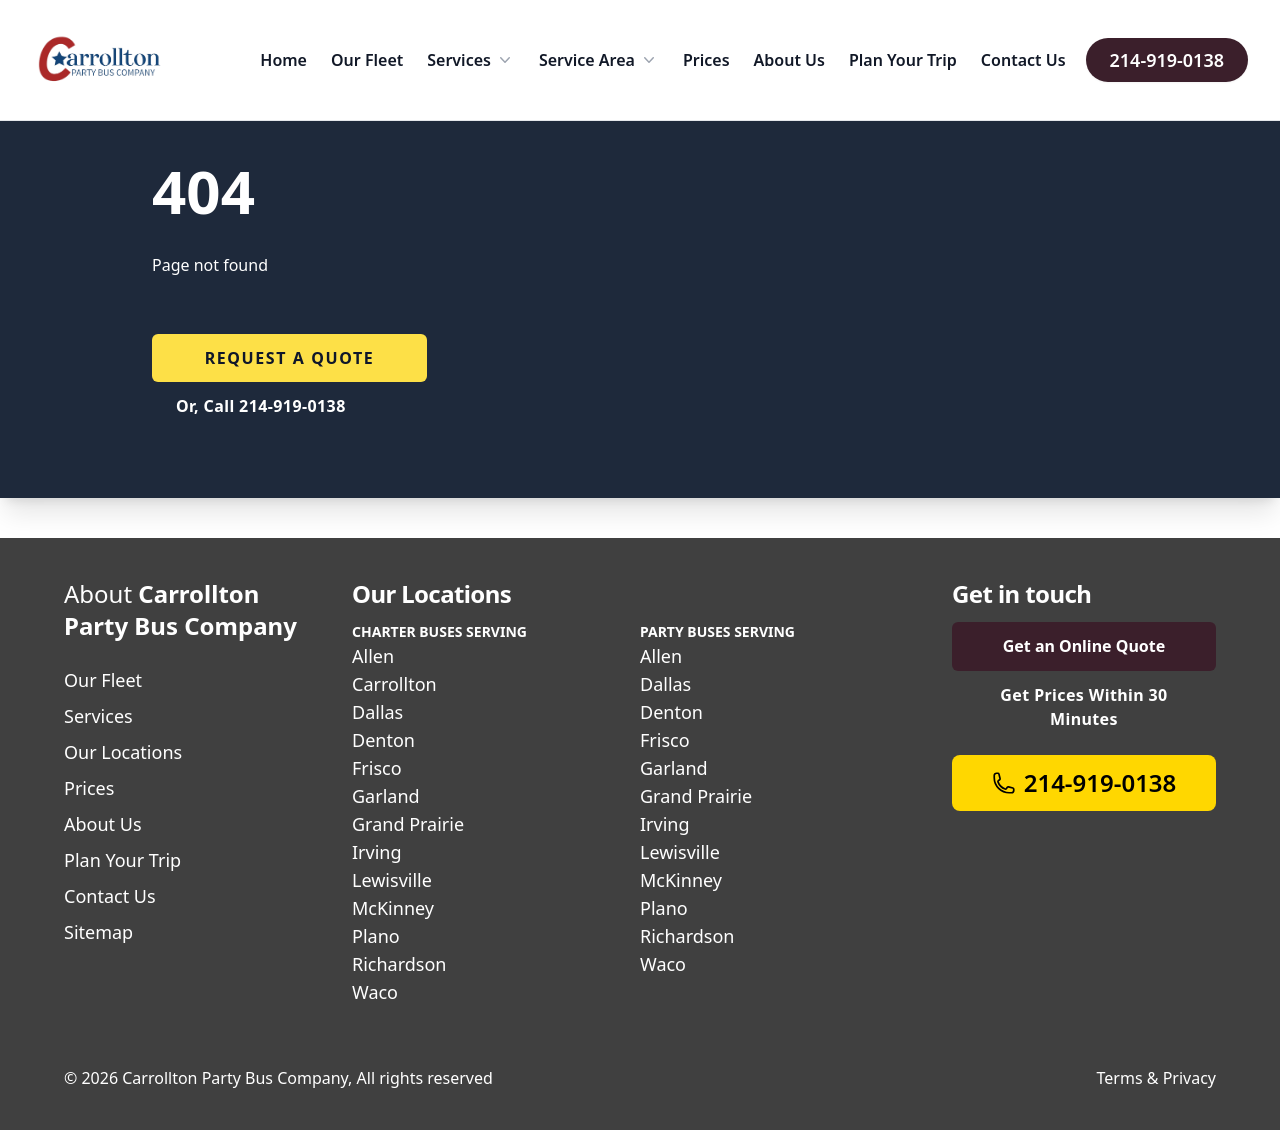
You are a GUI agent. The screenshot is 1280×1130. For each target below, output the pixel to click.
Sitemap (98, 932)
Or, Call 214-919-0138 (261, 406)
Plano (376, 936)
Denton (383, 740)
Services (471, 60)
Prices (706, 60)
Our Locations (123, 752)
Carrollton (394, 684)
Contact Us (1023, 60)
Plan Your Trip (903, 60)
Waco (375, 992)
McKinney (393, 908)
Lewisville (392, 880)
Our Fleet (367, 60)
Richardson (399, 964)
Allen (373, 656)
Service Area (599, 60)
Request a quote (290, 358)
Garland (386, 796)
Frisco (377, 768)
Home (283, 60)
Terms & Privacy (1156, 1078)
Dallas (377, 712)
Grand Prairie (408, 824)
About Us (789, 60)
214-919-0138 (1167, 60)
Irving (377, 852)
